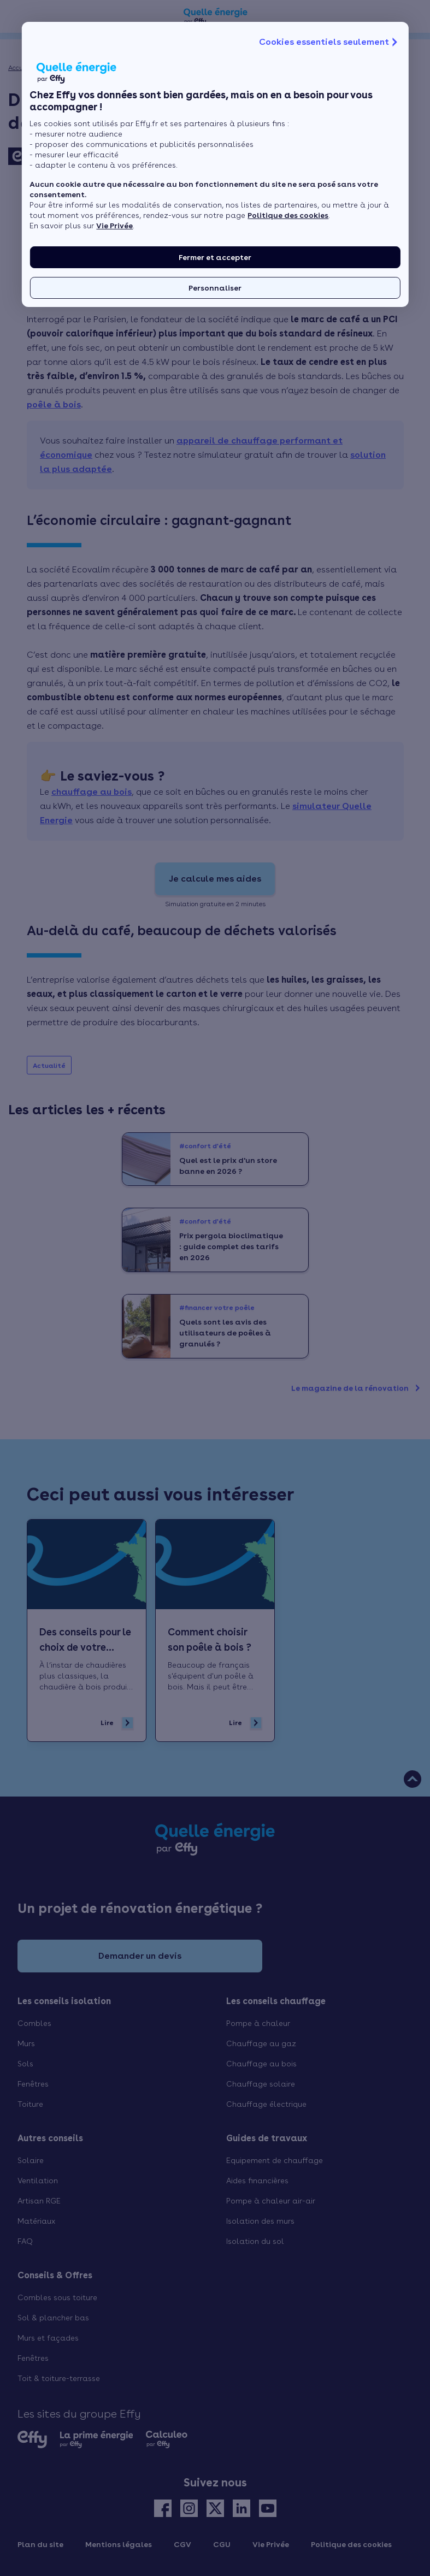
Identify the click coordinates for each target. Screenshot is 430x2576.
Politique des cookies (288, 215)
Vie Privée (114, 225)
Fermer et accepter (215, 257)
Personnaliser (215, 287)
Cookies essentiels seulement (329, 42)
